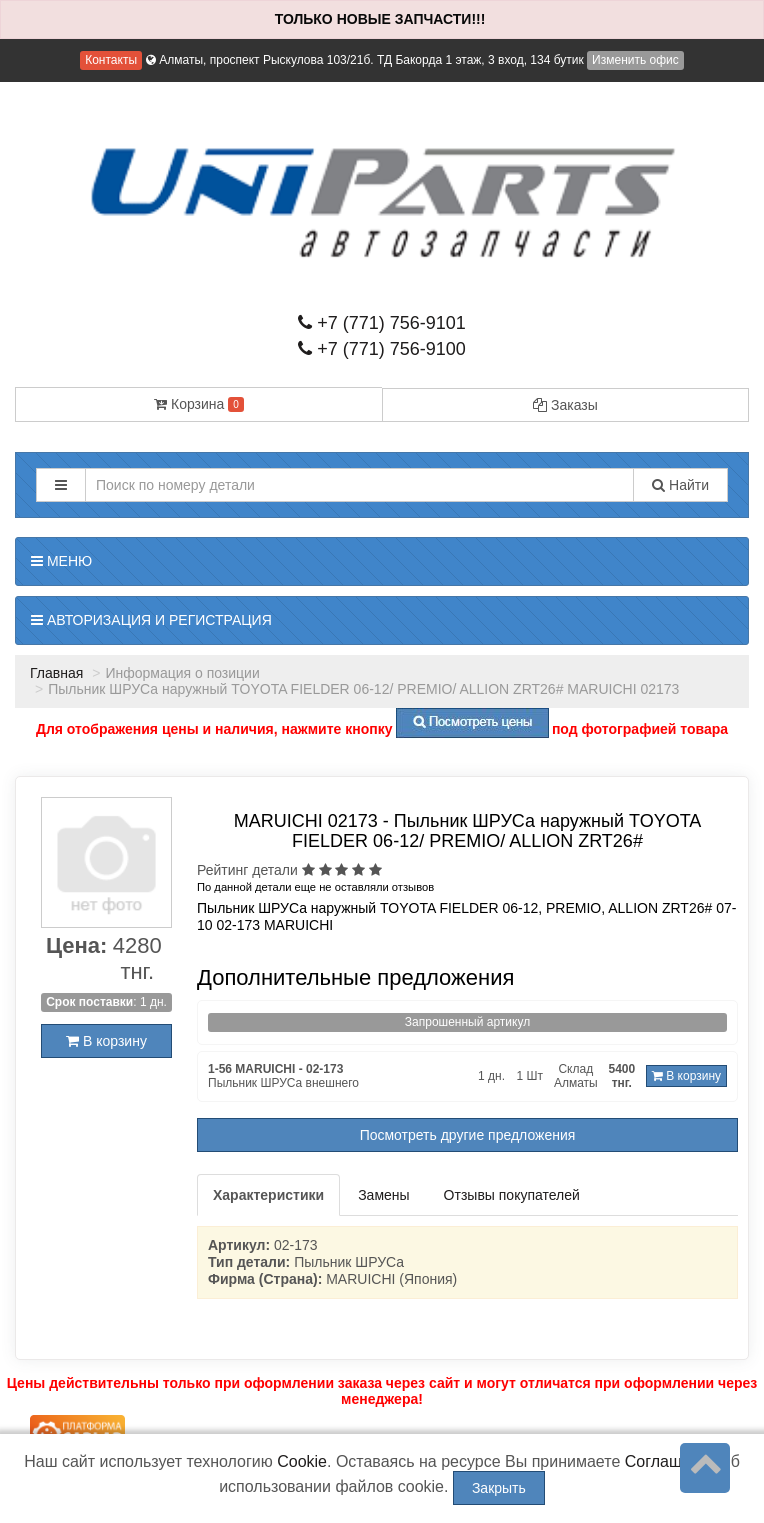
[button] (61, 485)
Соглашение (671, 1461)
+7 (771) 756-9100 (382, 349)
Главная (56, 673)
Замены (383, 1195)
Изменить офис (635, 60)
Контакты (111, 60)
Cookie (302, 1461)
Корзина (199, 404)
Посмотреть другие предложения (468, 1135)
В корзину (106, 1041)
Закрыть (499, 1488)
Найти (680, 485)
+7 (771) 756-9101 (382, 323)
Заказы (565, 405)
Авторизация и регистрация (151, 620)
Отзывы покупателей (512, 1195)
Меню (61, 561)
